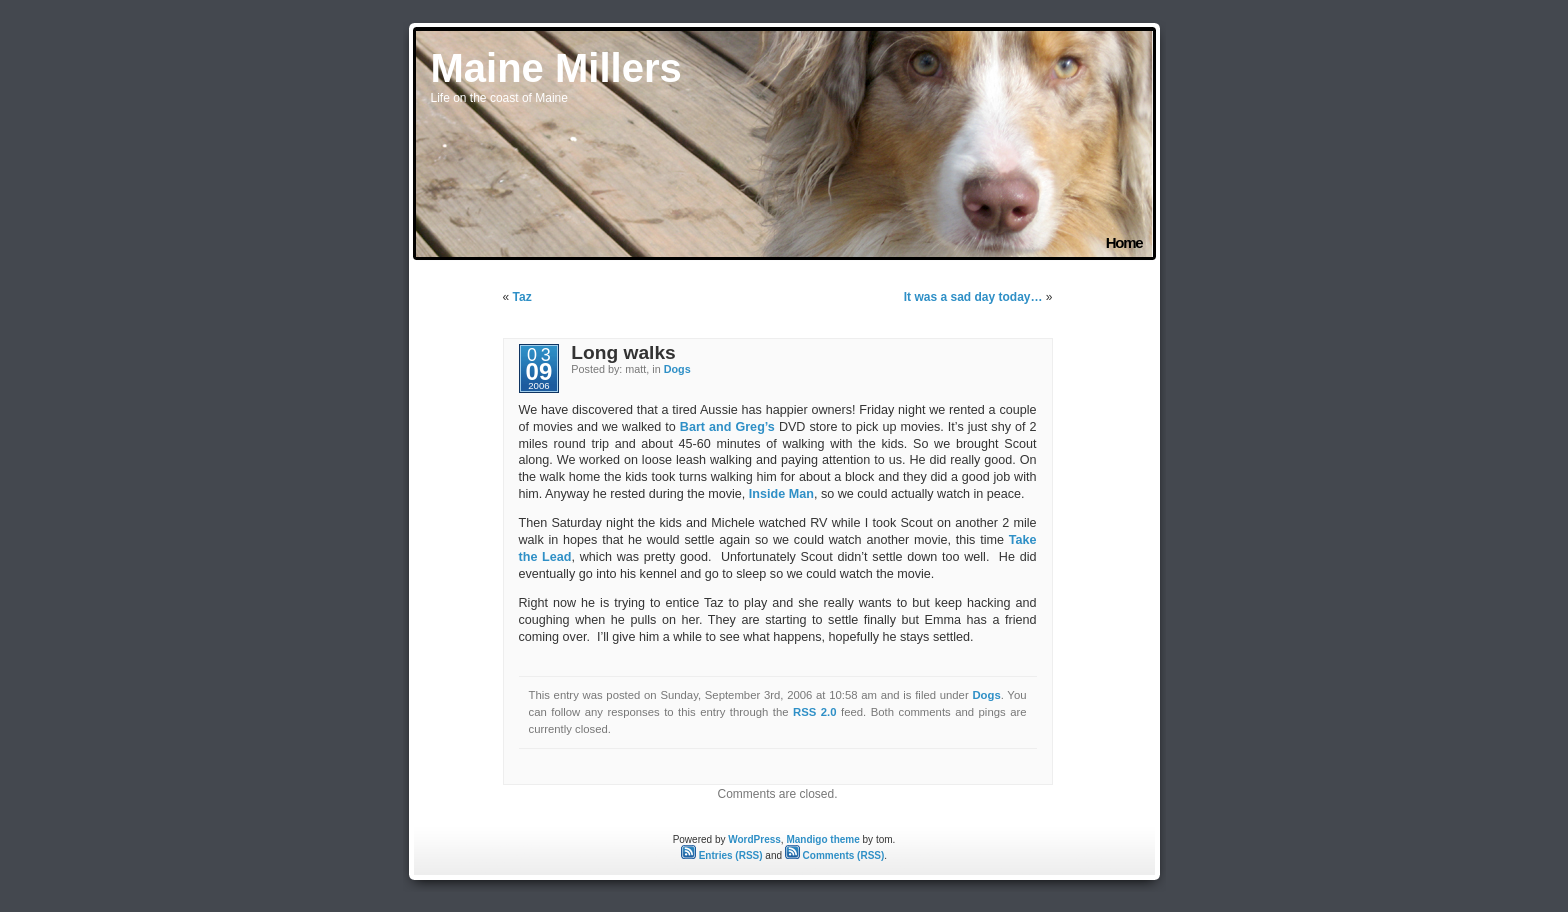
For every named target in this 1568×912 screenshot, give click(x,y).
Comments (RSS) (834, 855)
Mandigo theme (822, 839)
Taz (522, 297)
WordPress (754, 839)
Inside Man (781, 494)
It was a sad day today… (973, 297)
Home (1124, 242)
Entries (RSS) (722, 855)
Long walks (623, 352)
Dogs (677, 369)
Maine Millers (556, 68)
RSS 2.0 (815, 712)
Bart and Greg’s (727, 427)
